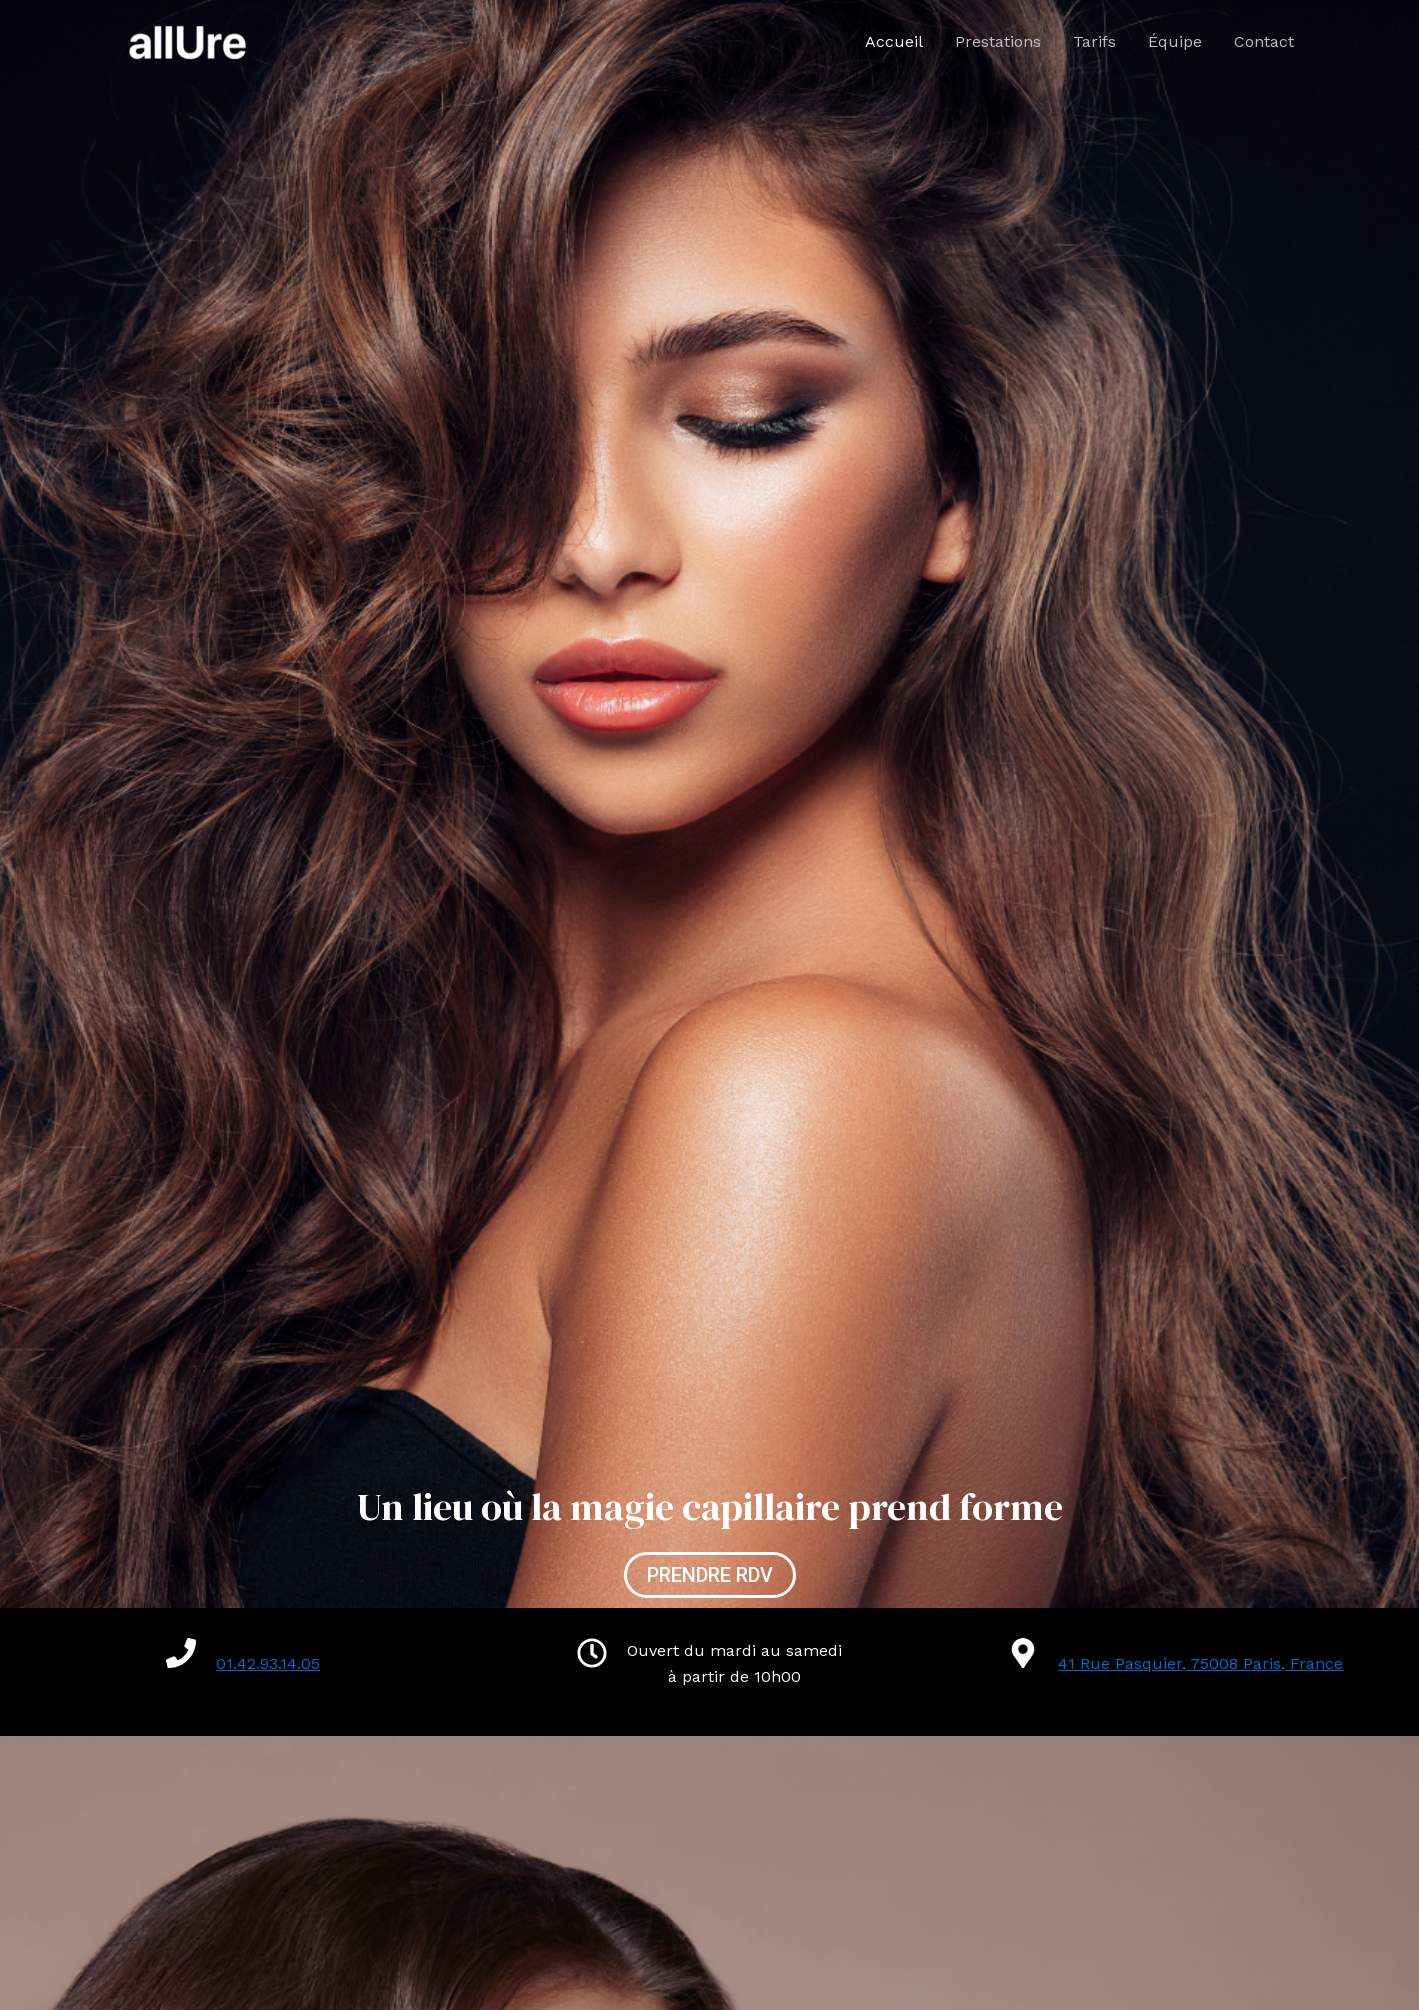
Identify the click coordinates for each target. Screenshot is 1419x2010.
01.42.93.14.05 (268, 1663)
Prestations (998, 41)
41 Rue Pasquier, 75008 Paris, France (1200, 1663)
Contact (1264, 41)
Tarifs (1094, 41)
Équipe (1175, 41)
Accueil (894, 41)
